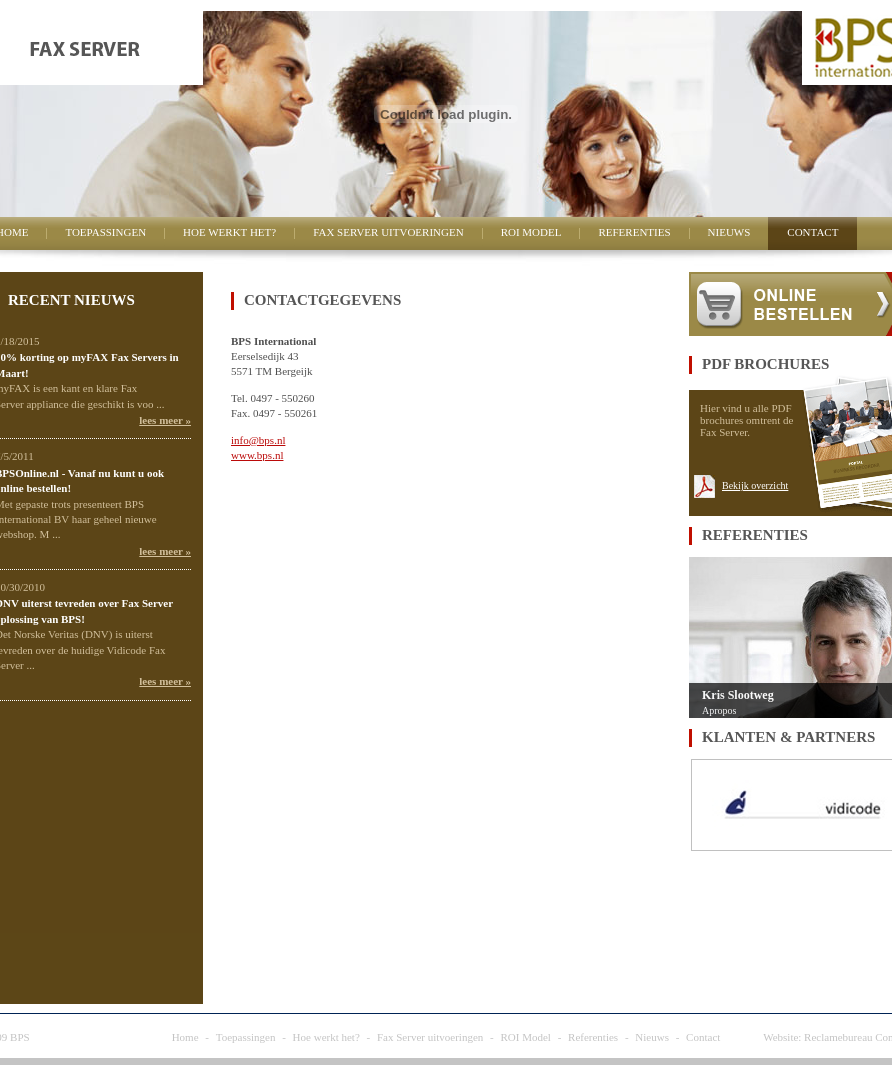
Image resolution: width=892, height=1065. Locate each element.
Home (185, 1037)
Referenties (634, 232)
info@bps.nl (258, 440)
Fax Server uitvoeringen (388, 232)
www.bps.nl (257, 455)
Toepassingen (105, 232)
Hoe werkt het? (229, 232)
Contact (812, 232)
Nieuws (729, 232)
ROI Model (531, 232)
